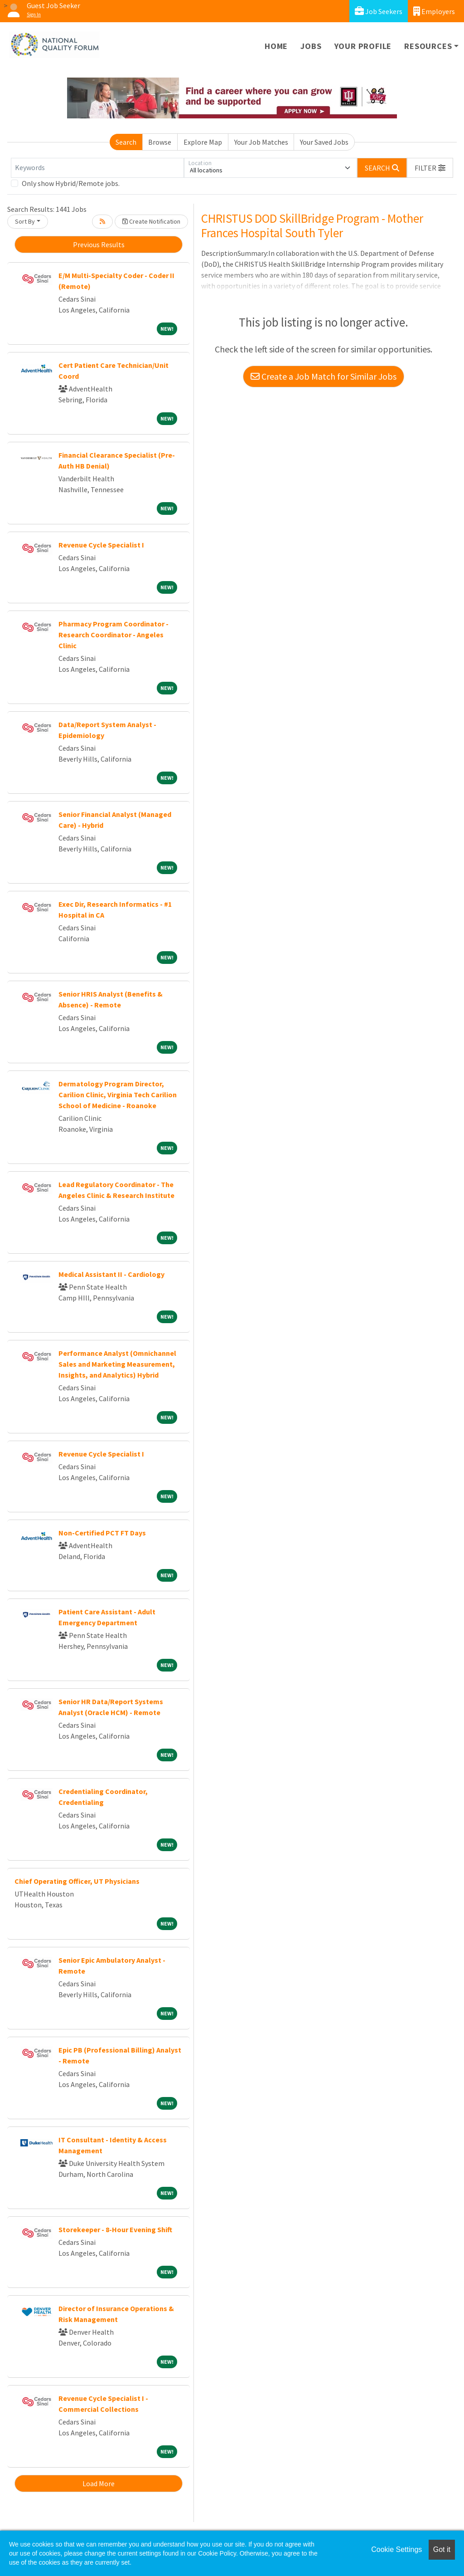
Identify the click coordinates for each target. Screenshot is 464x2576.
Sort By (25, 221)
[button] (430, 168)
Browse (159, 142)
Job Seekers (378, 11)
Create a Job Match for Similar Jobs (323, 376)
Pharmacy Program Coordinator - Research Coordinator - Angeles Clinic (113, 634)
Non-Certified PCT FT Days (102, 1532)
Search (126, 142)
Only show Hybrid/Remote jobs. (71, 183)
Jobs (310, 46)
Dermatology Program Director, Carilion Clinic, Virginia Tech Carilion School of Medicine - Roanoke (117, 1094)
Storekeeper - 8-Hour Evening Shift (115, 2229)
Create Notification (151, 221)
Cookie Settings (396, 2549)
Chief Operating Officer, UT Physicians (77, 1881)
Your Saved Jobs (324, 142)
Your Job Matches (261, 142)
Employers (434, 11)
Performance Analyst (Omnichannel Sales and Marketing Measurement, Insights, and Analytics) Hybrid (117, 1364)
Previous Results (99, 244)
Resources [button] (428, 46)
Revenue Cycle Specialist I (101, 544)
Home (276, 46)
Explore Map (203, 142)
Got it (441, 2549)
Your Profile (363, 46)
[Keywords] (97, 168)
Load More (98, 2483)
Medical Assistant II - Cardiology (111, 1274)
